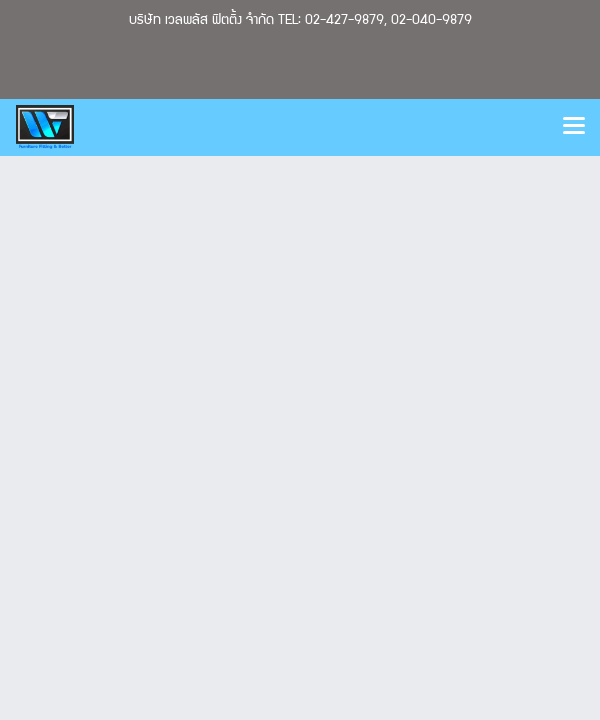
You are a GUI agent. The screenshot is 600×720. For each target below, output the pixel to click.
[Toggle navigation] (574, 127)
